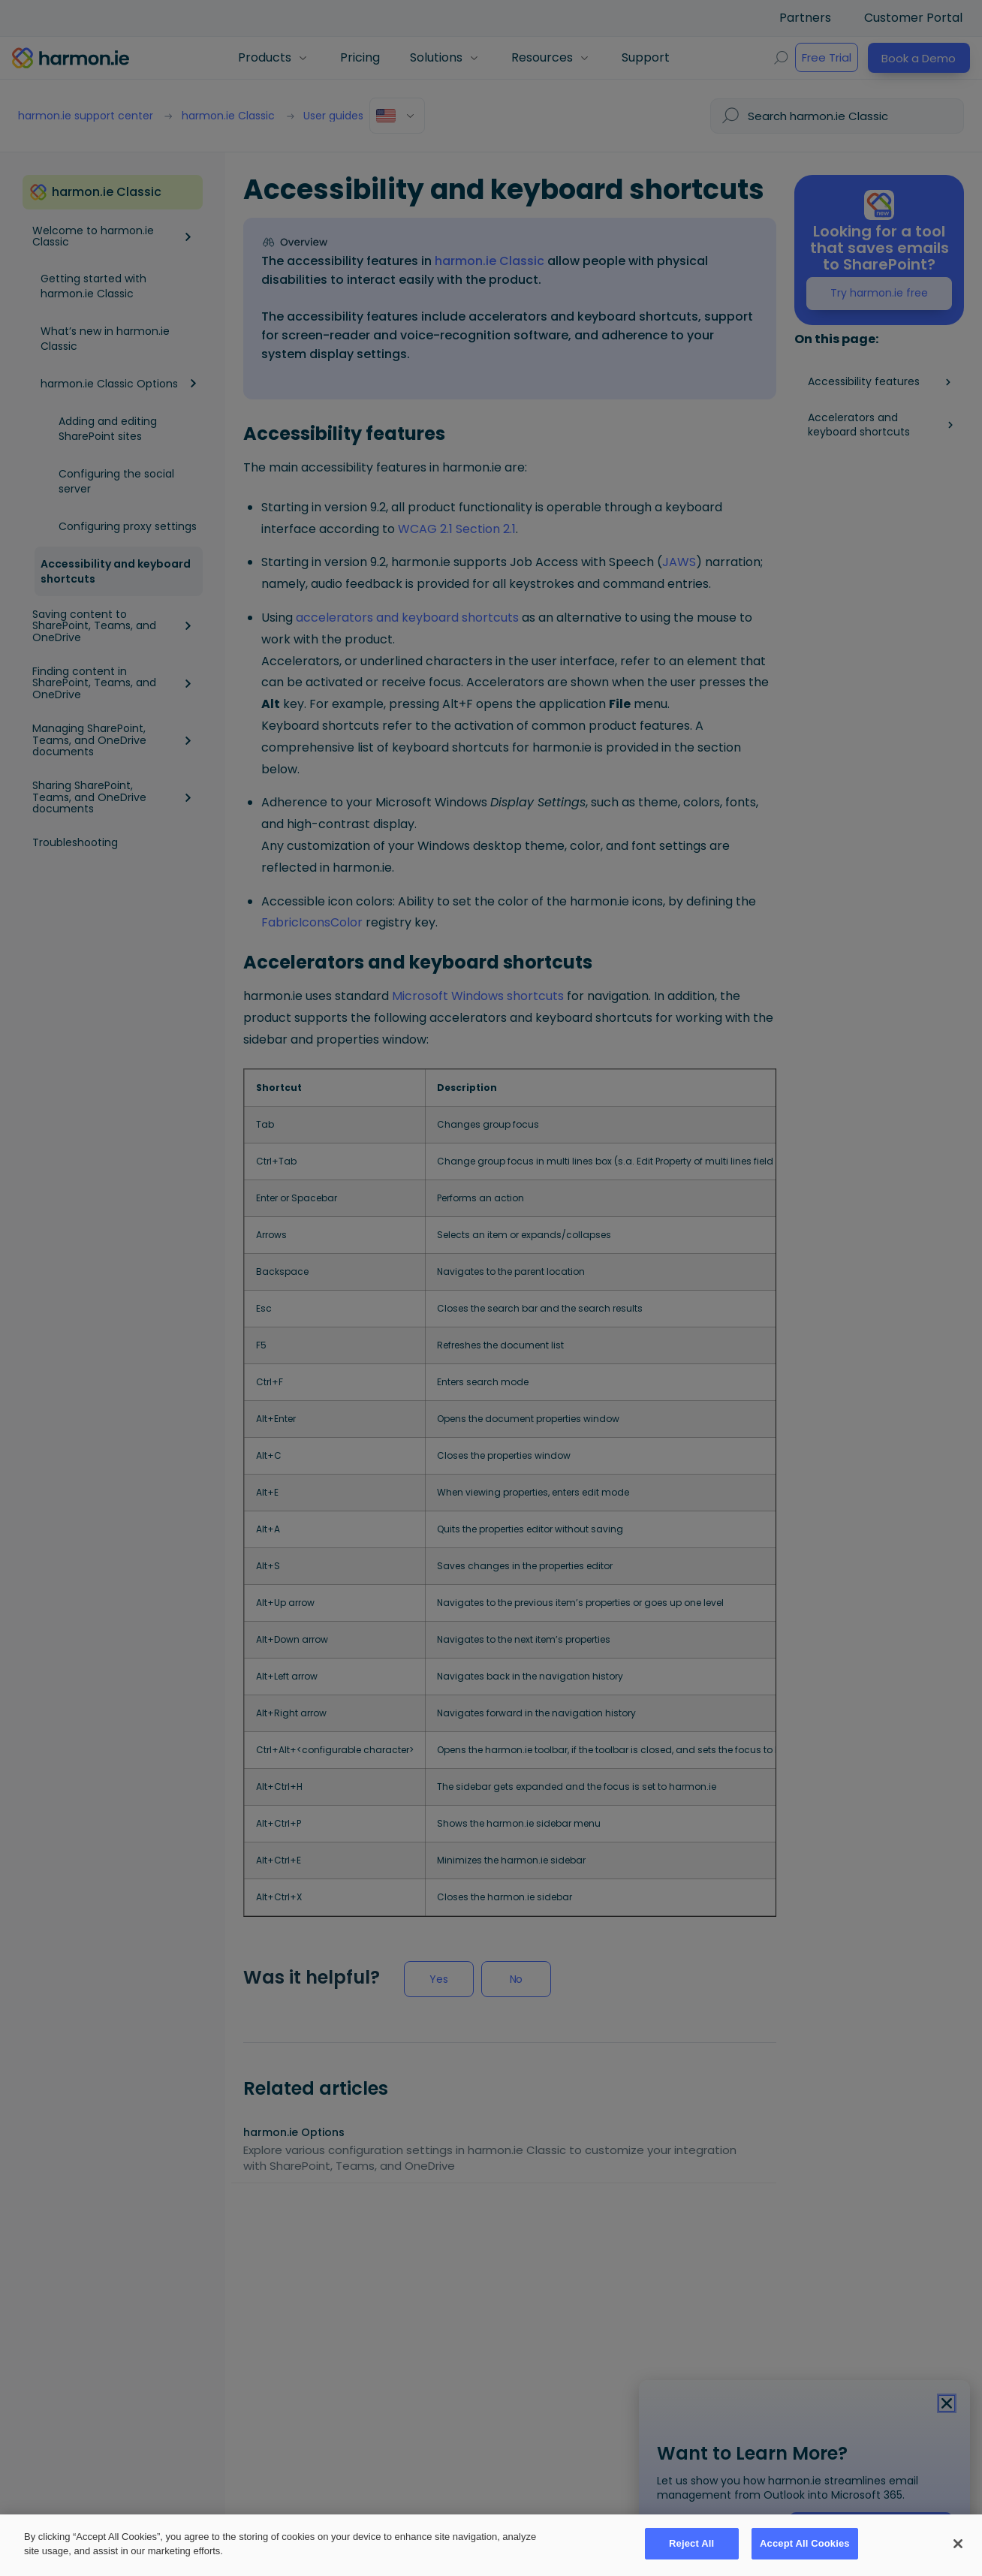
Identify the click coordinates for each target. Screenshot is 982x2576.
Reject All (691, 2543)
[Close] (957, 2542)
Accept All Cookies (805, 2543)
